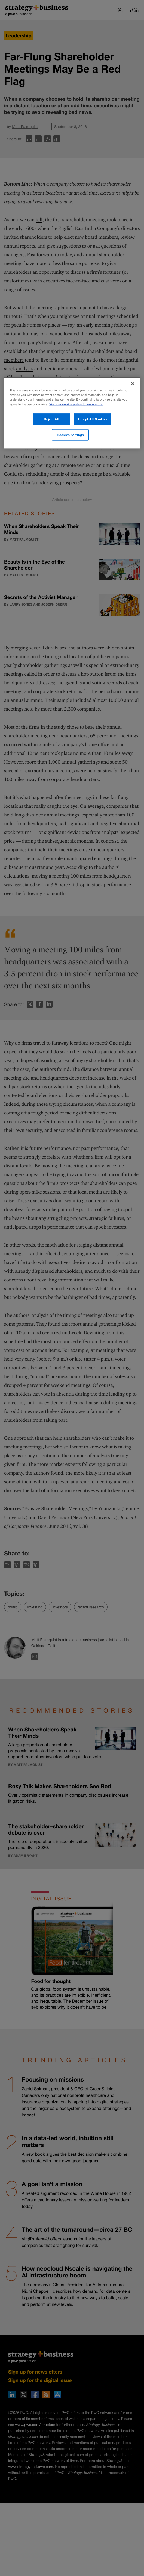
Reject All (51, 419)
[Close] (133, 384)
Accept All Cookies (93, 419)
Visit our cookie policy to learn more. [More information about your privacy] (76, 404)
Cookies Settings (70, 435)
